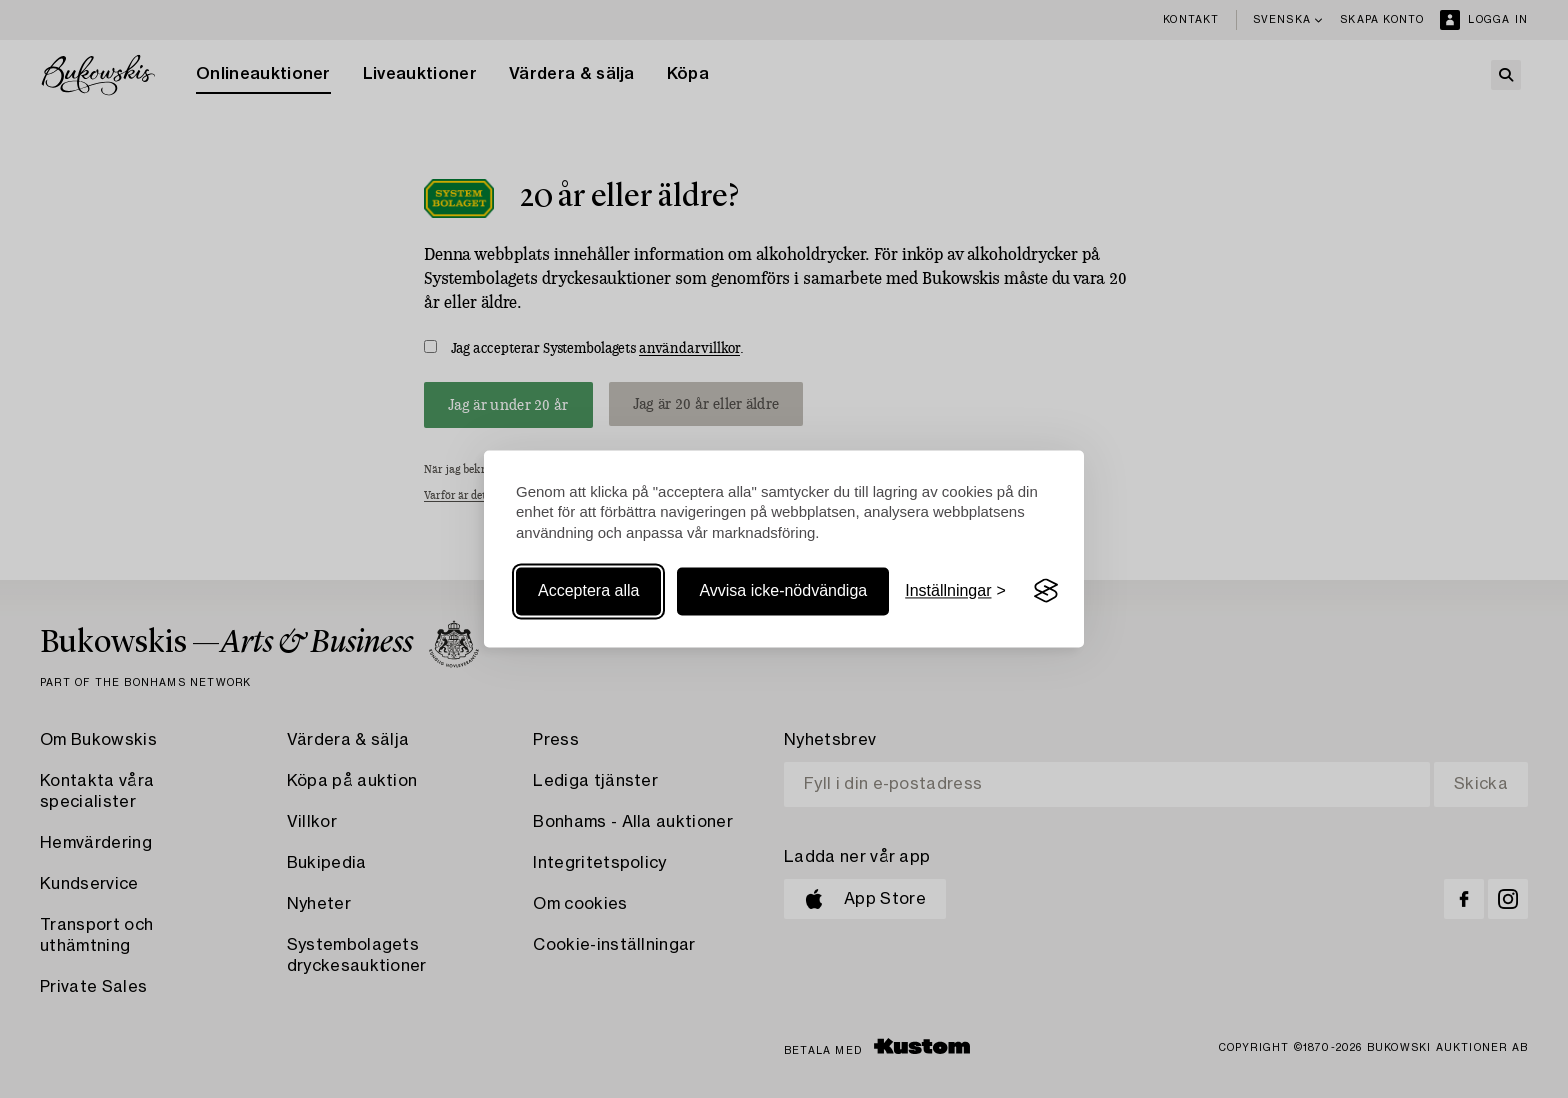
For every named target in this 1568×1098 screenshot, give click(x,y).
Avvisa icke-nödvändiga (783, 590)
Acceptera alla (588, 590)
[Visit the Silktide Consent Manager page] (1046, 591)
